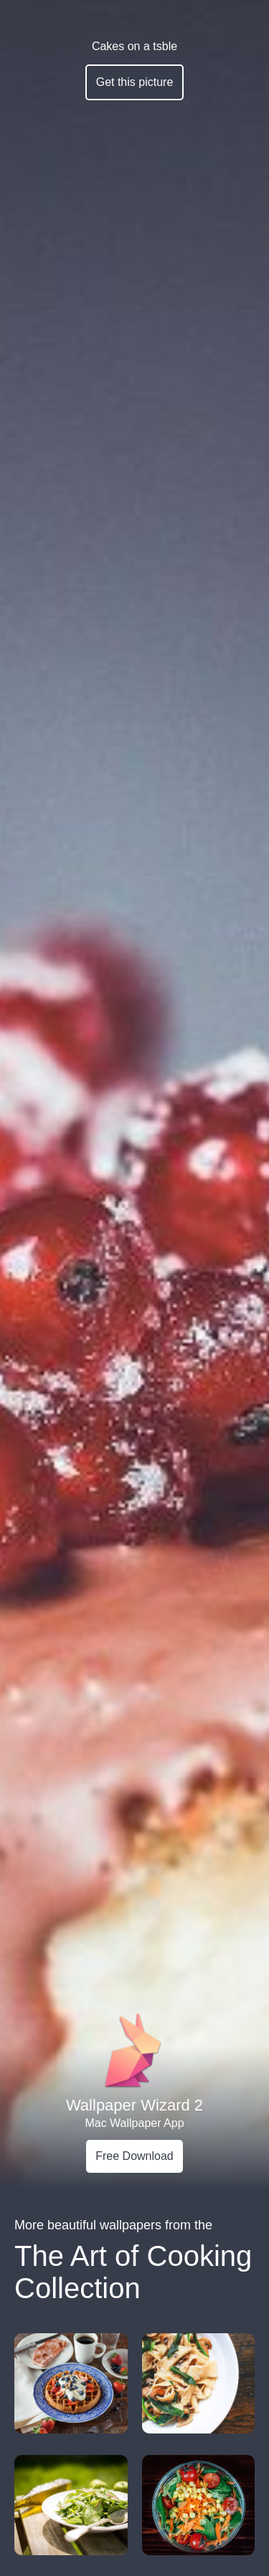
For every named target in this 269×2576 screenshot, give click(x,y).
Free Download (134, 2156)
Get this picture (135, 82)
